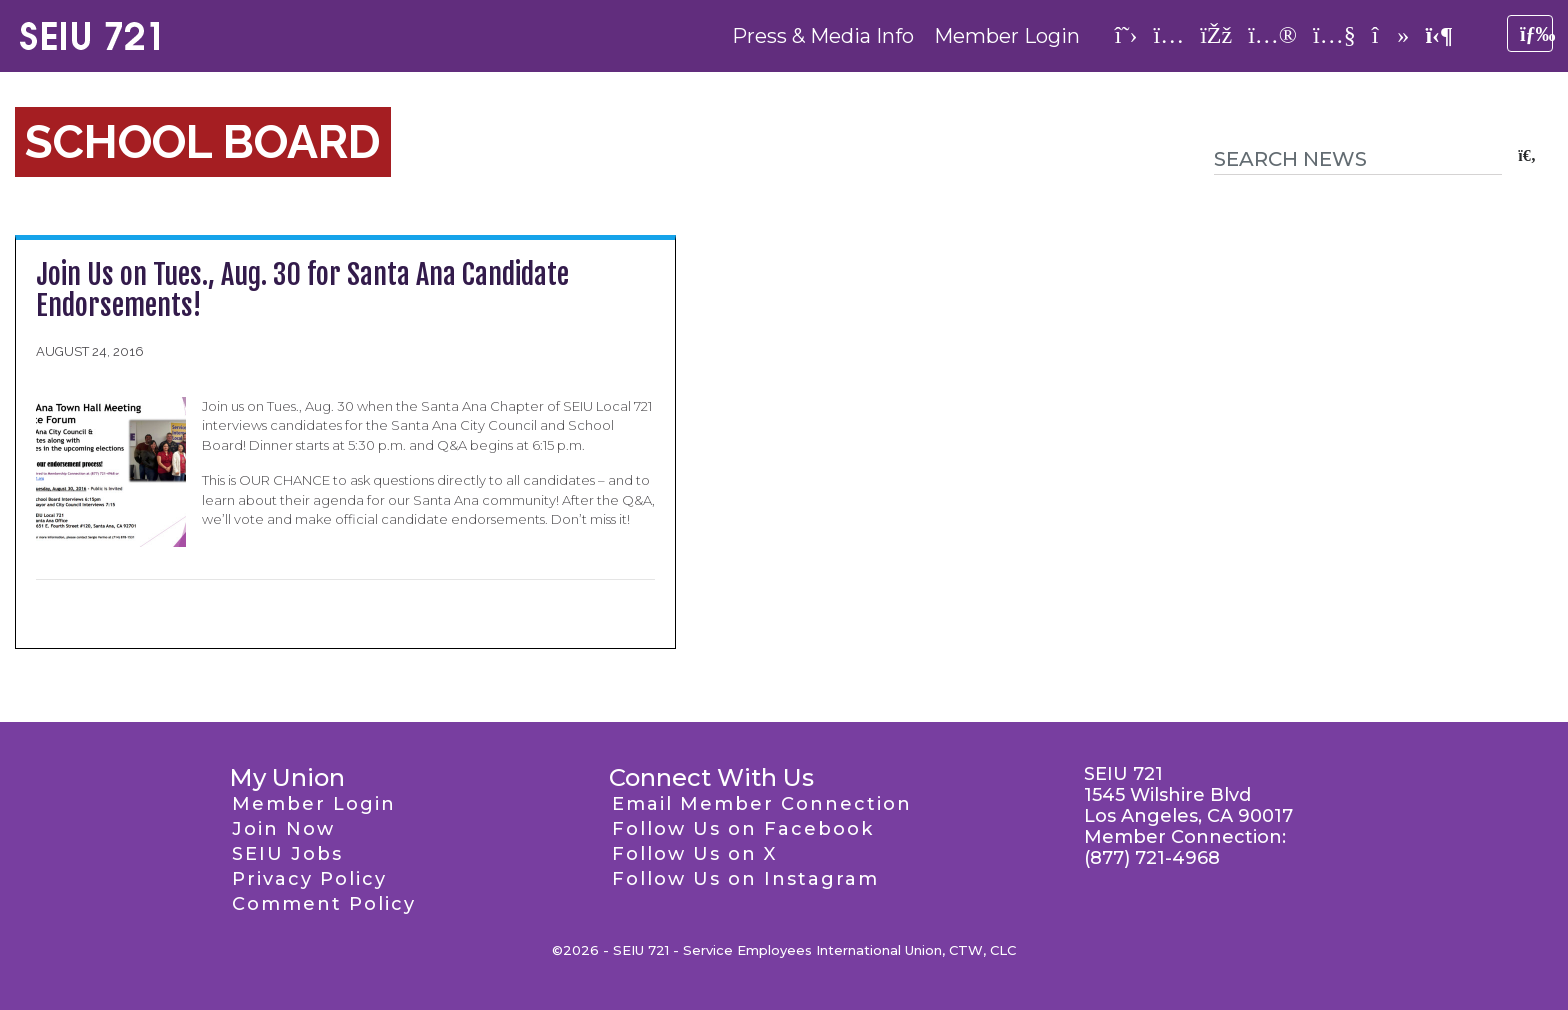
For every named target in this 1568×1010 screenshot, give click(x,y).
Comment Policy (324, 904)
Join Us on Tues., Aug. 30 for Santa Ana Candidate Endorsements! (302, 290)
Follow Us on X (694, 854)
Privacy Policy (309, 879)
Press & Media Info (823, 36)
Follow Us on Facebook (743, 829)
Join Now (283, 829)
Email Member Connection (762, 804)
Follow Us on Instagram (745, 879)
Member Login (1007, 36)
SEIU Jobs (287, 854)
